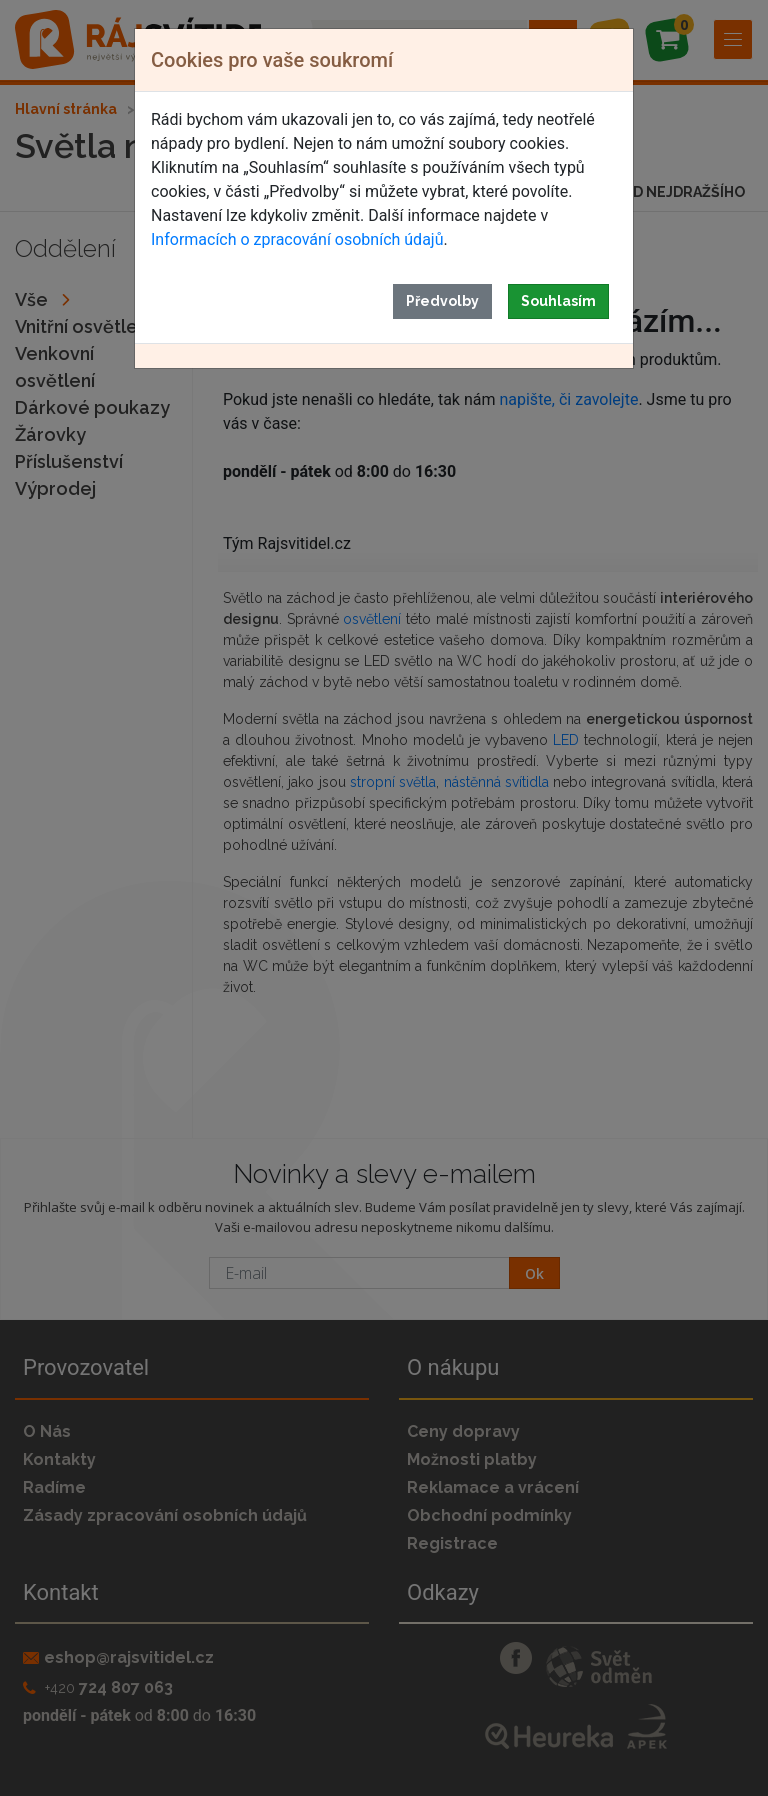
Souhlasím (558, 301)
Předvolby (442, 301)
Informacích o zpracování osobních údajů (297, 239)
